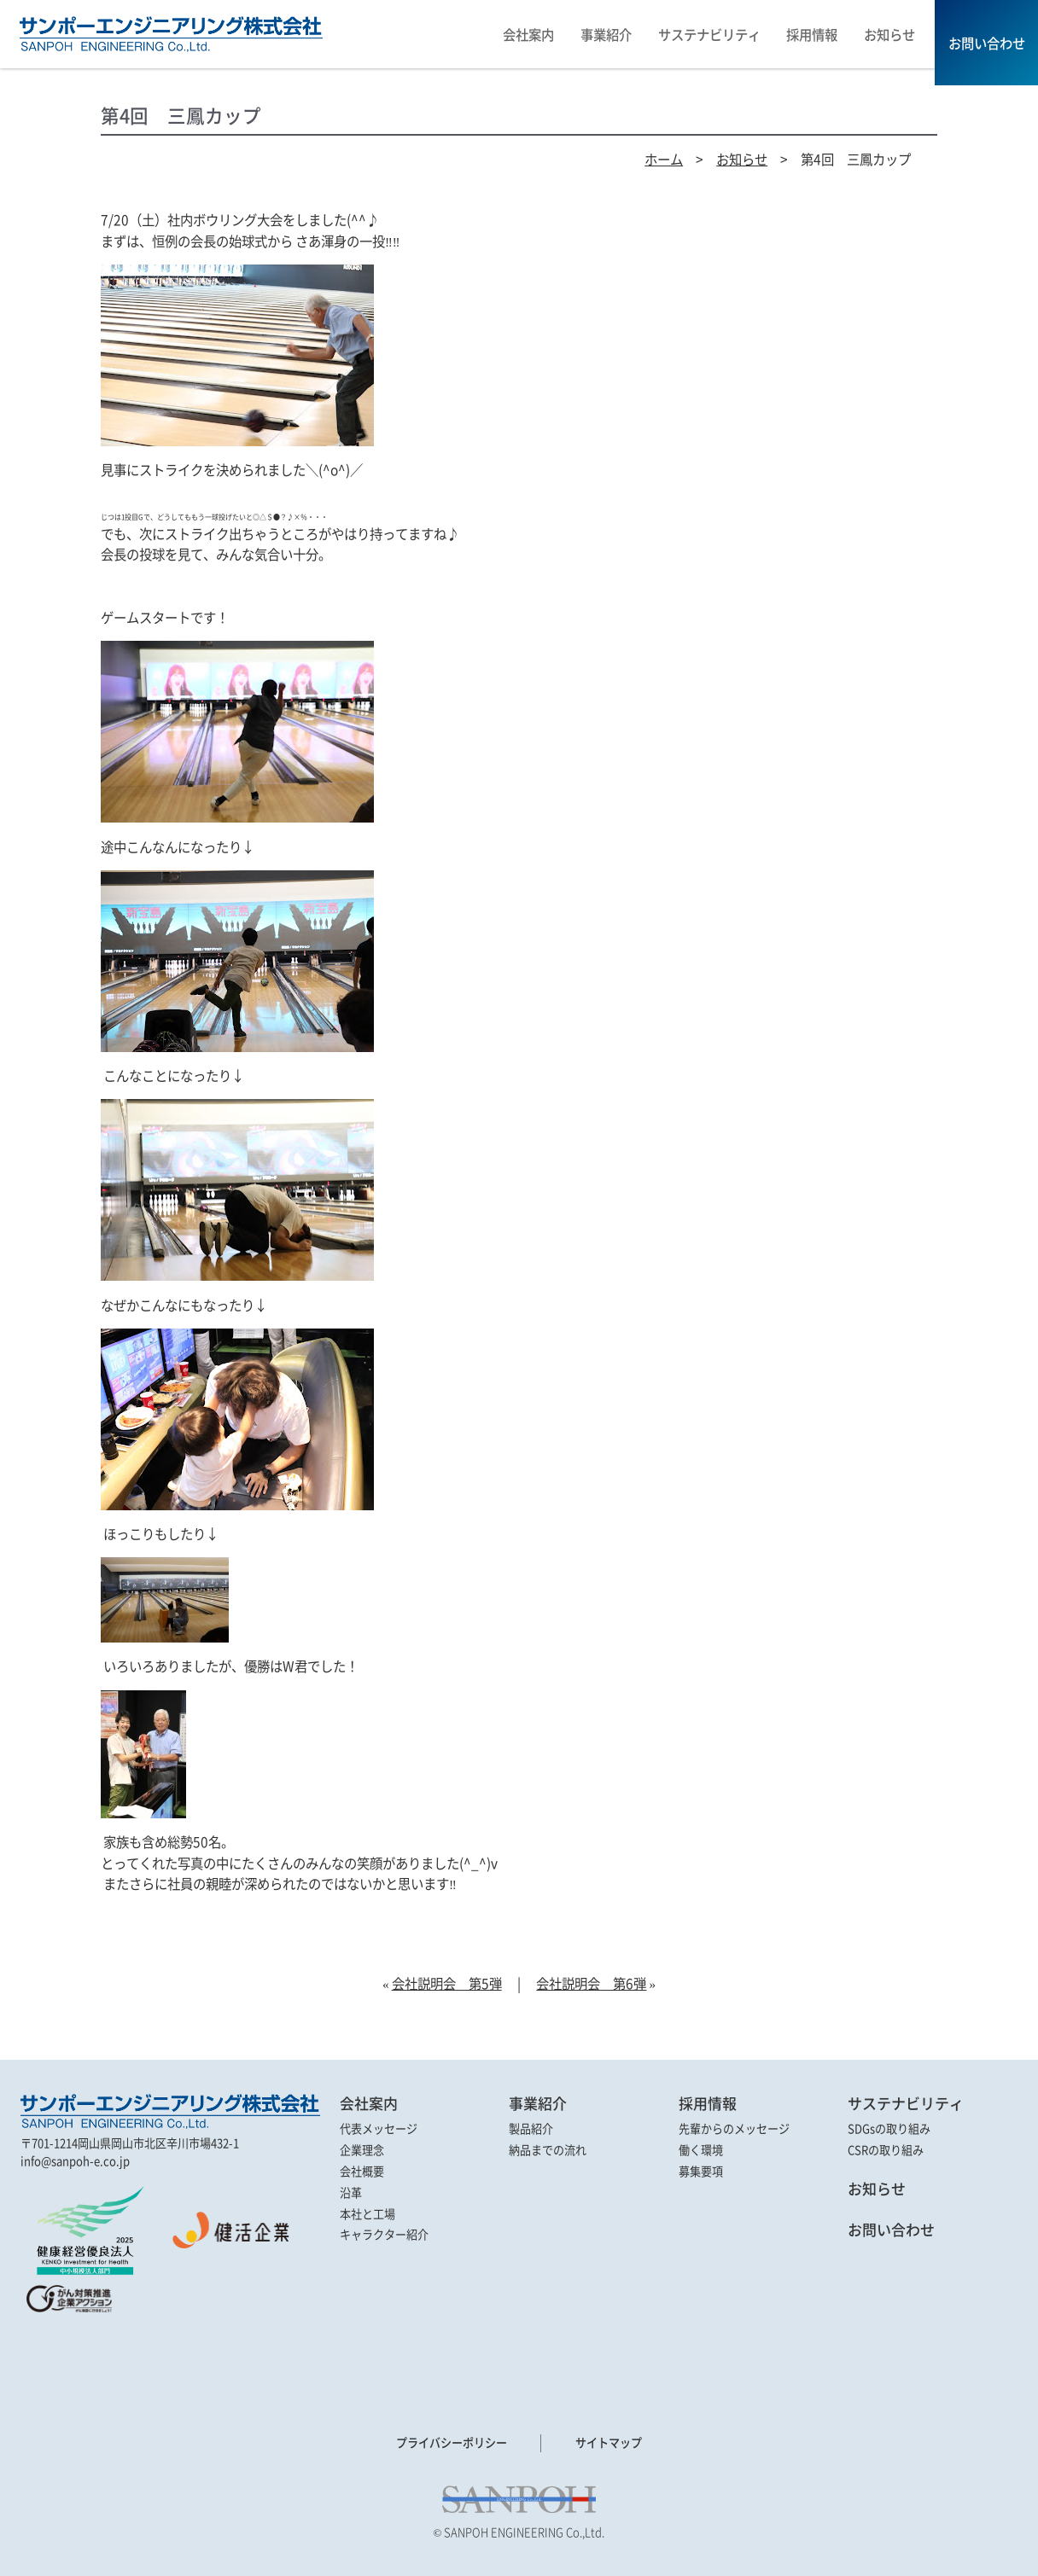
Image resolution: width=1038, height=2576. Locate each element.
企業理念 (362, 2150)
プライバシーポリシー (451, 2443)
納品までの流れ (547, 2150)
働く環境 (701, 2150)
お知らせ (741, 158)
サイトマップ (608, 2443)
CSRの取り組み (886, 2150)
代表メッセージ (378, 2128)
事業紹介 (538, 2103)
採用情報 (708, 2103)
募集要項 (701, 2171)
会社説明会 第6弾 (591, 1983)
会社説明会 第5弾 (447, 1983)
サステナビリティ (906, 2103)
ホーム (663, 158)
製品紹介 (531, 2128)
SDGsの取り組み (889, 2128)
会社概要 (362, 2171)
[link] (67, 2354)
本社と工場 (367, 2214)
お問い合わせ (891, 2229)
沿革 (351, 2192)
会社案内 (369, 2103)
